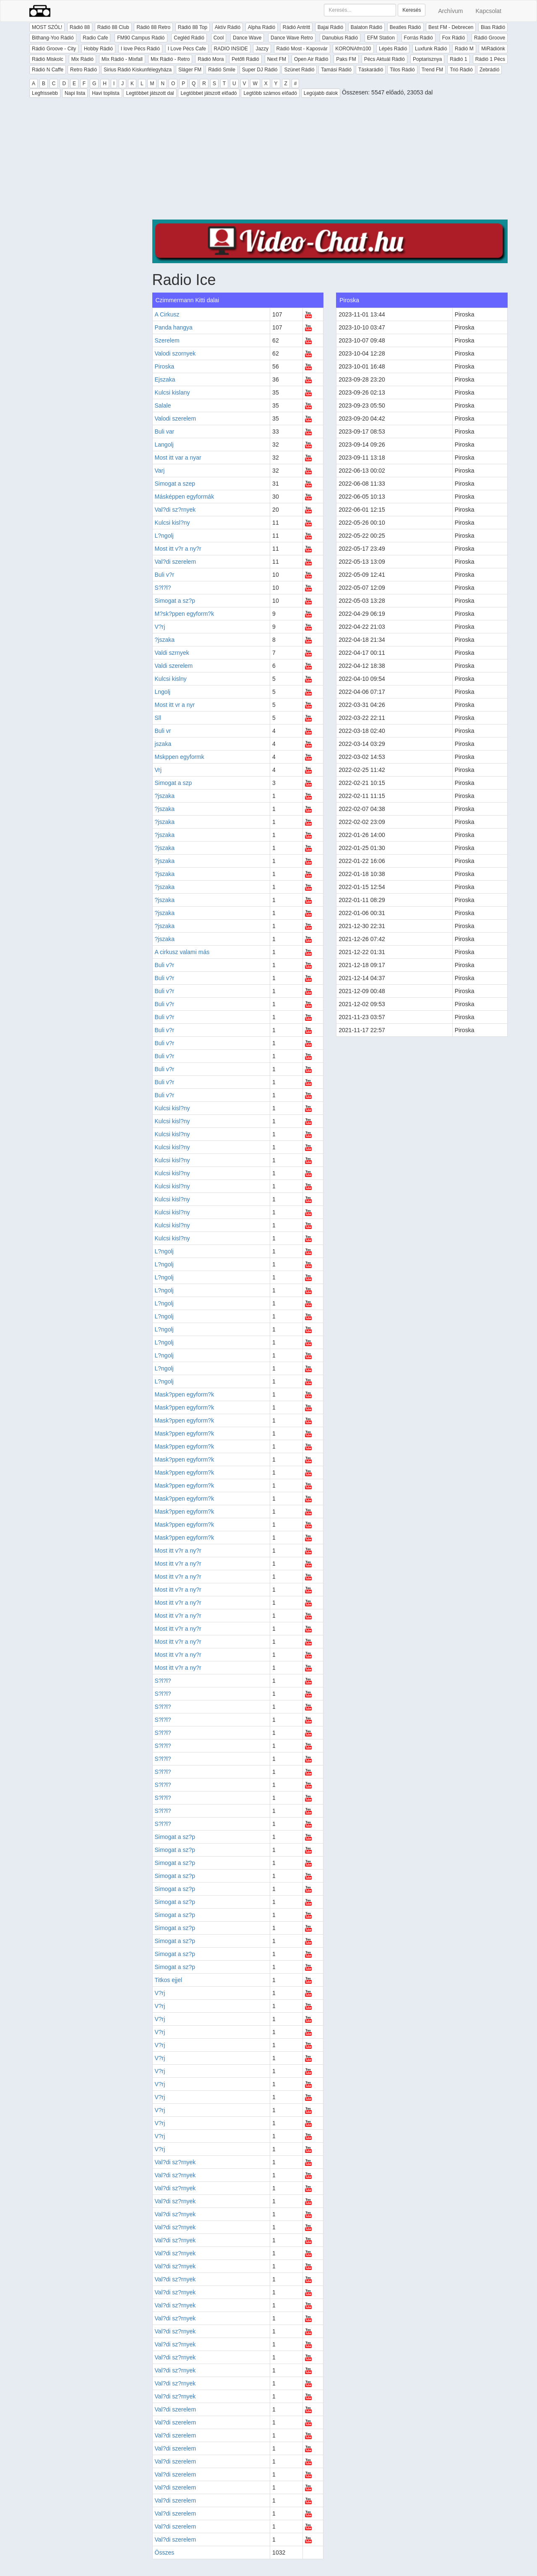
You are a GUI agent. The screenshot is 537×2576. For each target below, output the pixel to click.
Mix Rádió (82, 59)
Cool (219, 38)
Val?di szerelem (175, 561)
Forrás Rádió (418, 38)
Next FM (276, 59)
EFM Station (381, 38)
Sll (158, 717)
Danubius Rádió (340, 38)
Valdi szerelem (174, 665)
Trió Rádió (461, 70)
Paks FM (346, 59)
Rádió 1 (458, 59)
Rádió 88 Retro (153, 27)
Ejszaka (165, 379)
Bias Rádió (493, 27)
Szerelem (167, 340)
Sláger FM (189, 70)
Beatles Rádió (405, 27)
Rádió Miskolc (47, 59)
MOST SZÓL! (47, 27)
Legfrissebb (45, 93)
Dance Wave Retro (292, 38)
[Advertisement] (330, 161)
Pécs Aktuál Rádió (384, 59)
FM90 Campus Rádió (140, 38)
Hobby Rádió (98, 49)
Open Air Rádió (311, 59)
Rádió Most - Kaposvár (302, 49)
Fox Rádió (453, 38)
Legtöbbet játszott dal (150, 93)
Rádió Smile (221, 70)
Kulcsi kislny (171, 678)
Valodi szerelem (175, 418)
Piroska (165, 366)
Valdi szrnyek (172, 652)
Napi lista (75, 93)
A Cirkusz (167, 314)
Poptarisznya (427, 59)
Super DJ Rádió (260, 70)
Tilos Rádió (402, 70)
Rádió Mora (211, 59)
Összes (165, 2552)
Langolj (164, 444)
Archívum (450, 11)
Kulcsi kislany (172, 392)
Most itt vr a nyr (175, 704)
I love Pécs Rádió (140, 49)
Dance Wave (247, 38)
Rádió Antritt (296, 27)
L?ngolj (164, 535)
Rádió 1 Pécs (490, 59)
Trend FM (432, 70)
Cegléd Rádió (189, 38)
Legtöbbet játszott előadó (208, 93)
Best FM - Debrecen (450, 27)
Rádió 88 (80, 27)
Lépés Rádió (393, 49)
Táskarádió (370, 70)
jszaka (163, 743)
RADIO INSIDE (231, 49)
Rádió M (464, 49)
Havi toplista (105, 93)
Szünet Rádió (299, 70)
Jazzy (261, 49)
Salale (163, 405)
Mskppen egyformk (179, 756)
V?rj (160, 626)
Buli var (165, 431)
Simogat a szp (173, 782)
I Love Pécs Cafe (187, 49)
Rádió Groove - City (54, 49)
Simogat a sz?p (175, 600)
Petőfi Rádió (245, 59)
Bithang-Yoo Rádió (53, 38)
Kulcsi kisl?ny (172, 522)
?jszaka (165, 639)
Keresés (411, 10)
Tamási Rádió (336, 70)
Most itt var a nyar (178, 457)
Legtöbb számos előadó (270, 93)
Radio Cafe (95, 38)
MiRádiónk (493, 49)
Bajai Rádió (330, 27)
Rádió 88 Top (193, 27)
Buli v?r (165, 574)
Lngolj (162, 691)
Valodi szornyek (175, 353)
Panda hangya (174, 327)
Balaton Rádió (366, 27)
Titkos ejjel (168, 1980)
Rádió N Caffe (47, 70)
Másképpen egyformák (184, 496)
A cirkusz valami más (182, 952)
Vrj (158, 769)
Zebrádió (489, 70)
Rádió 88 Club (113, 27)
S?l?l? (163, 587)
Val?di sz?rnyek (175, 509)
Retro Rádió (83, 70)
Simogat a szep (175, 483)
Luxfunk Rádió (431, 49)
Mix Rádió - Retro (170, 59)
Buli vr (163, 730)
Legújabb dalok (321, 93)
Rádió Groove (489, 38)
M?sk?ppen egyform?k (184, 613)
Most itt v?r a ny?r (178, 548)
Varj (160, 470)
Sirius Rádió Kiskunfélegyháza (138, 70)
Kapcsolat (488, 11)
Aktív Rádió (227, 27)
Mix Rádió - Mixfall (122, 59)
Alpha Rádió (261, 27)
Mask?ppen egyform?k (184, 1394)
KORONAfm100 (353, 49)
